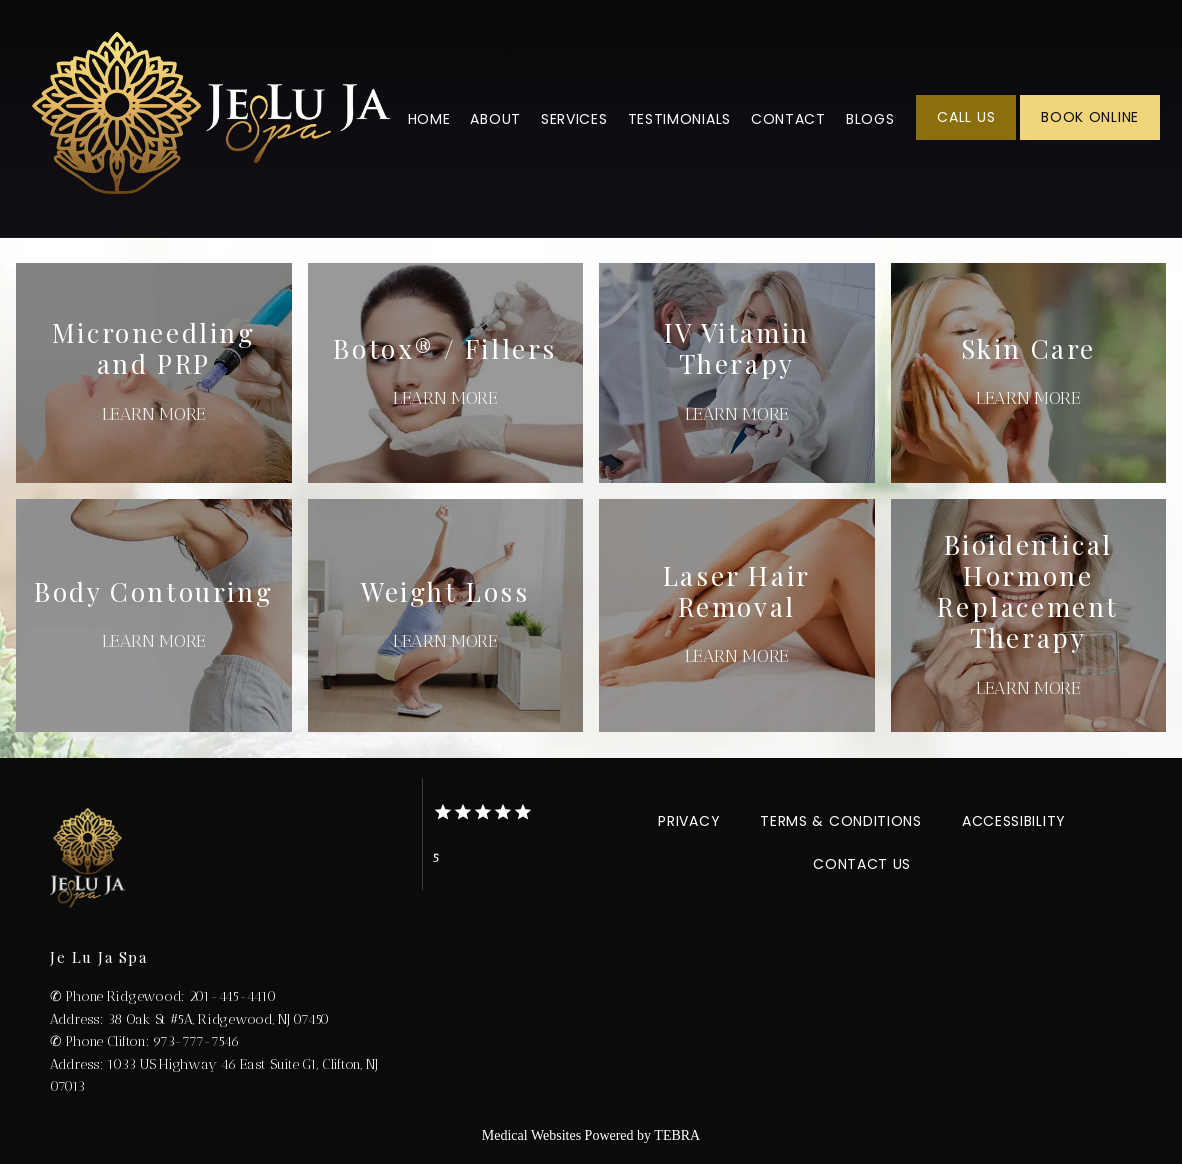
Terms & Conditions (841, 821)
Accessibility (1014, 821)
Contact (788, 119)
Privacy (689, 821)
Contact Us (862, 864)
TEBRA (677, 1135)
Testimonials (679, 119)
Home (429, 119)
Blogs (870, 119)
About (495, 119)
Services (574, 119)
